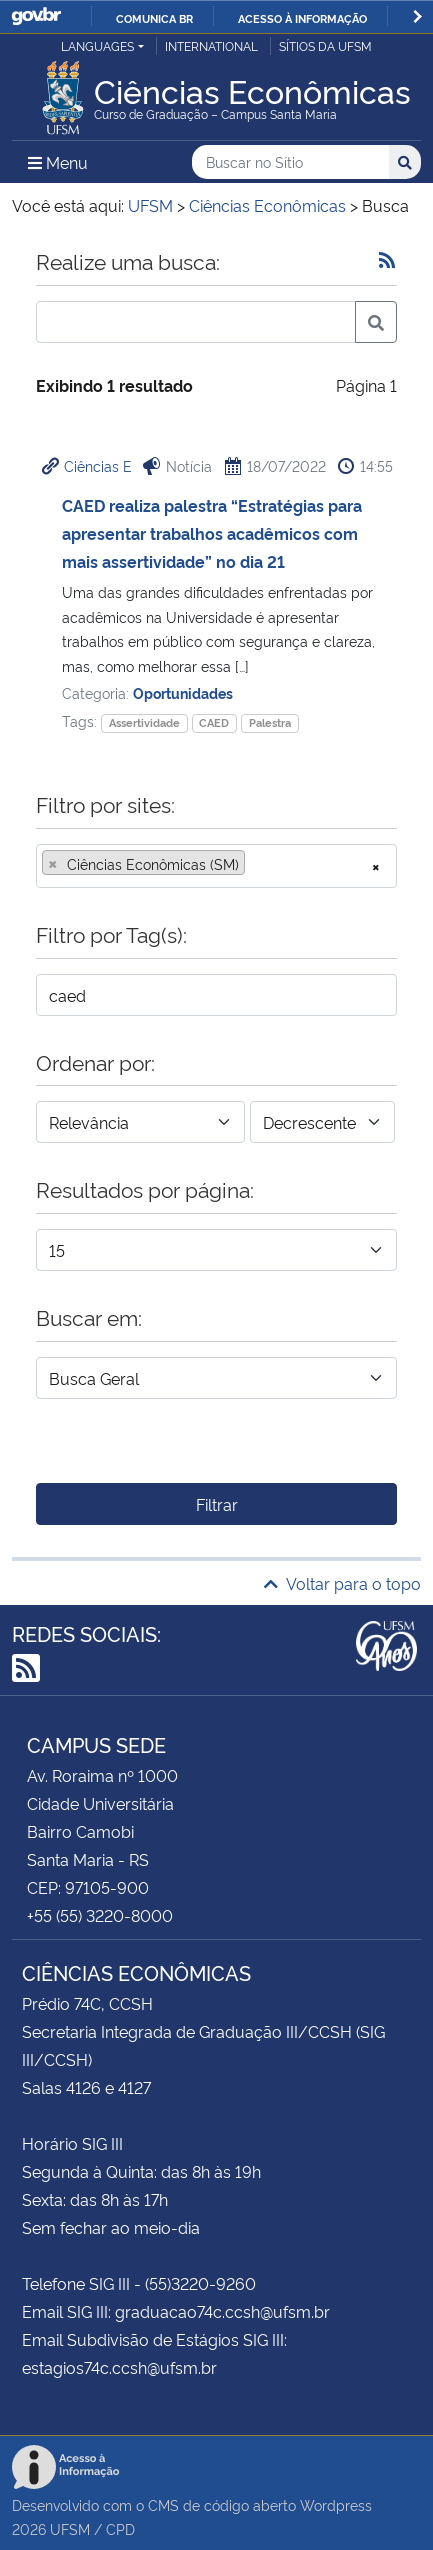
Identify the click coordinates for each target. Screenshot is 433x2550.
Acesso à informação (302, 18)
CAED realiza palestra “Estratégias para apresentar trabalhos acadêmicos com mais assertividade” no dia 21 (212, 533)
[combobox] (216, 866)
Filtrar (217, 1504)
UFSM (70, 2528)
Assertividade (144, 722)
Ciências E (98, 465)
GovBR (36, 16)
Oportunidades (183, 692)
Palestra (270, 722)
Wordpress (336, 2504)
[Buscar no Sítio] (290, 162)
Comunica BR (154, 18)
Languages (97, 45)
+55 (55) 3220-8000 (100, 1915)
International (211, 45)
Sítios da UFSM (325, 45)
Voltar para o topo (342, 1583)
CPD (120, 2528)
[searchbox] (256, 864)
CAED (214, 722)
